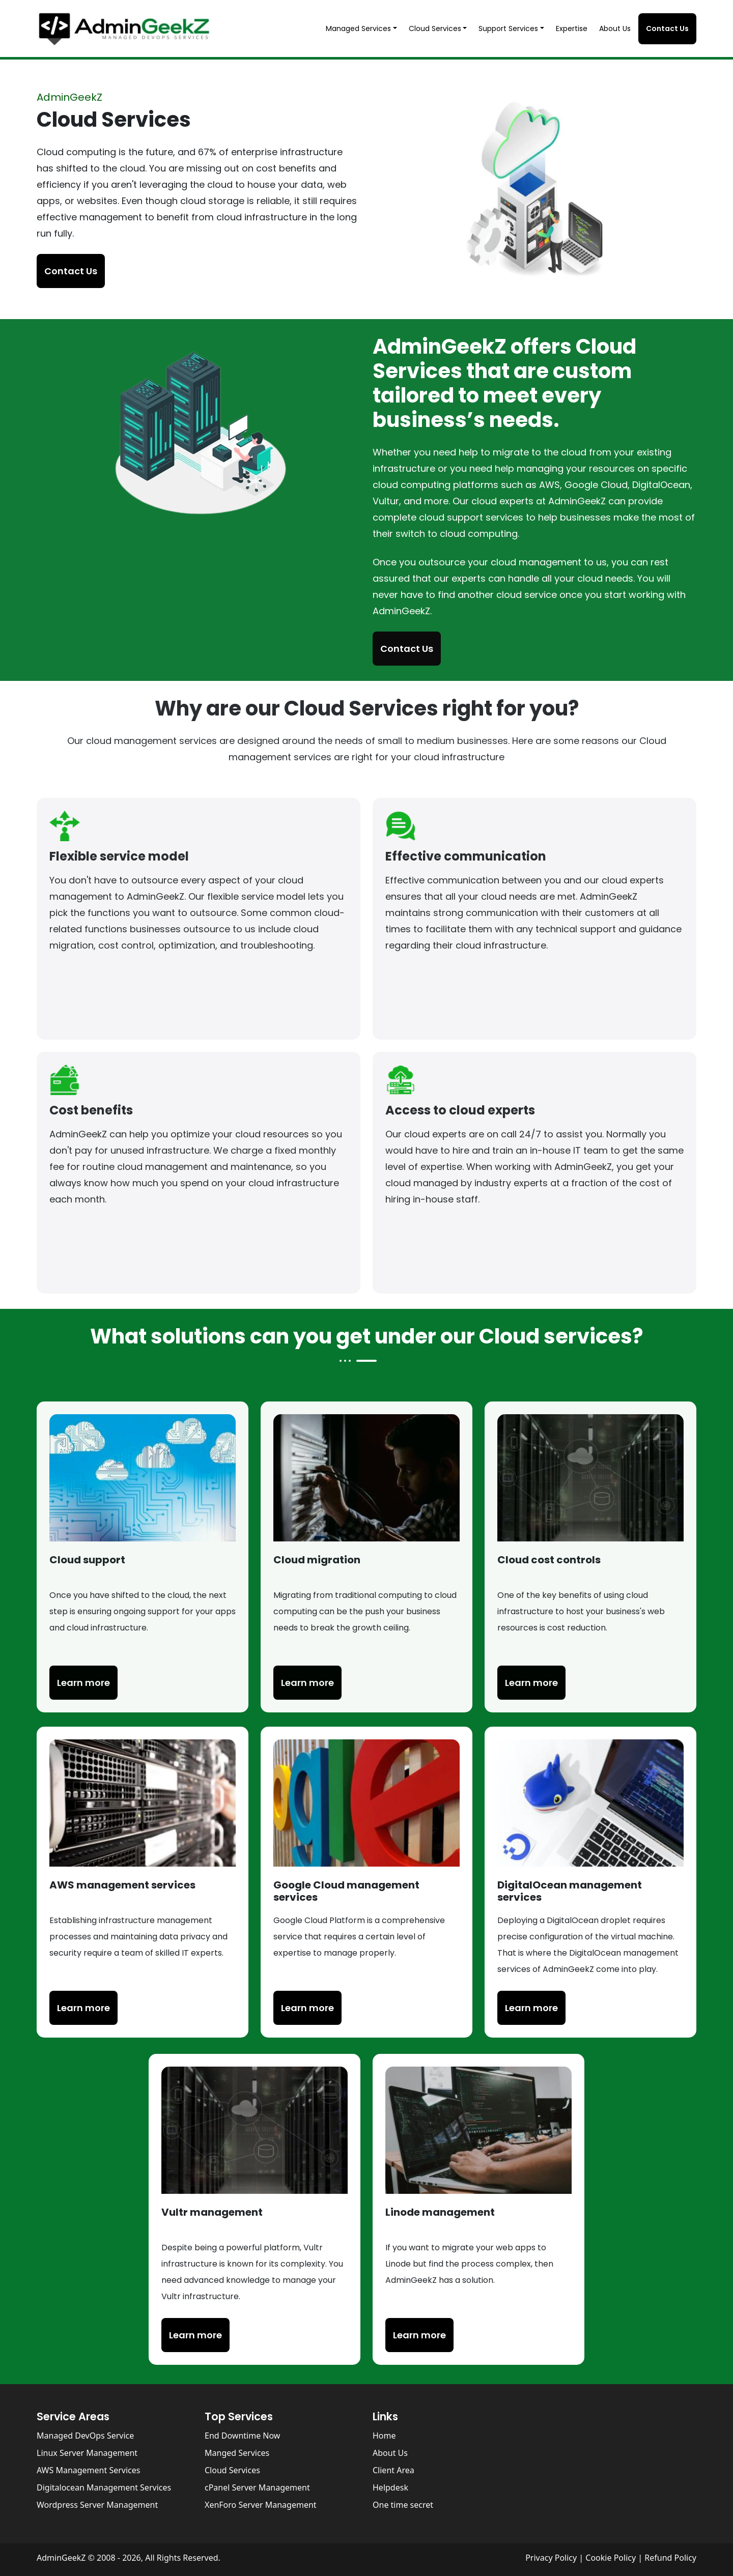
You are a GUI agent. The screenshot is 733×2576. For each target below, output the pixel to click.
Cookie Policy (610, 2557)
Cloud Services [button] (435, 28)
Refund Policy (670, 2557)
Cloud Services (232, 2470)
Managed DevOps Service (85, 2435)
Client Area (393, 2470)
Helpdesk (390, 2487)
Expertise (571, 28)
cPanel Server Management (257, 2487)
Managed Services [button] (358, 28)
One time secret (403, 2504)
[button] (363, 28)
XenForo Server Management (261, 2504)
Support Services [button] (508, 28)
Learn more (83, 2007)
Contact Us (667, 28)
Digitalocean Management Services (104, 2487)
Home (384, 2435)
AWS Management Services (88, 2470)
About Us (615, 28)
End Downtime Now (242, 2435)
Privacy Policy (552, 2557)
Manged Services (237, 2452)
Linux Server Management (87, 2452)
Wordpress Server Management (97, 2504)
